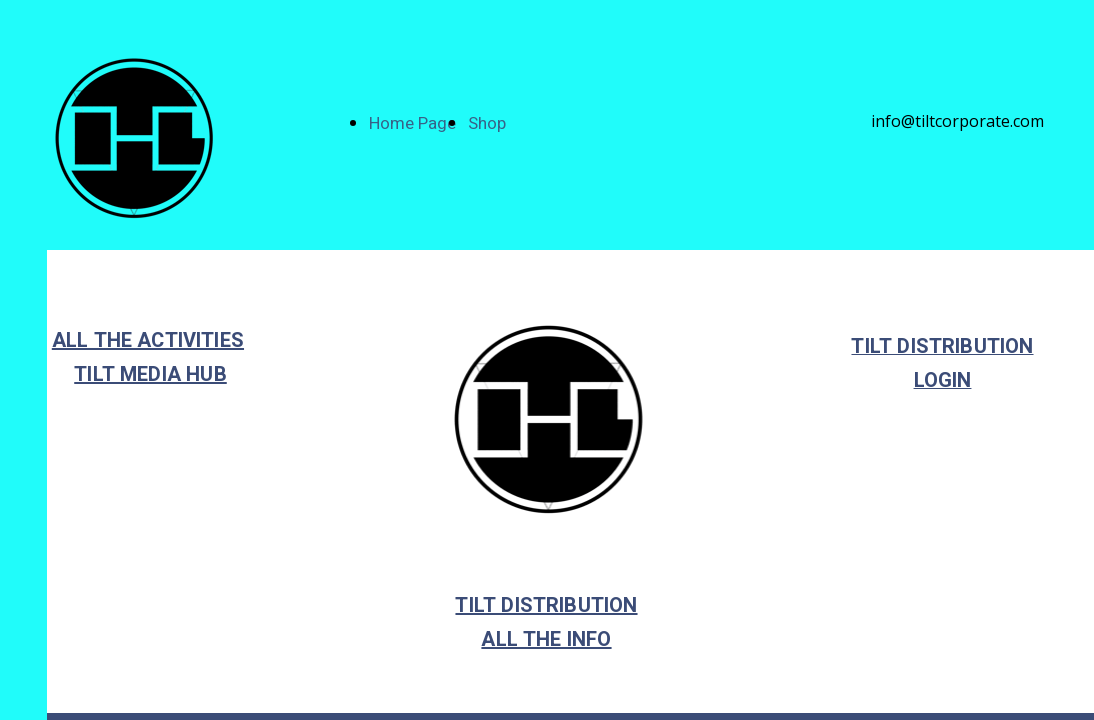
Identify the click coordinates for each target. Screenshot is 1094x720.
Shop (487, 123)
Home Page (412, 123)
